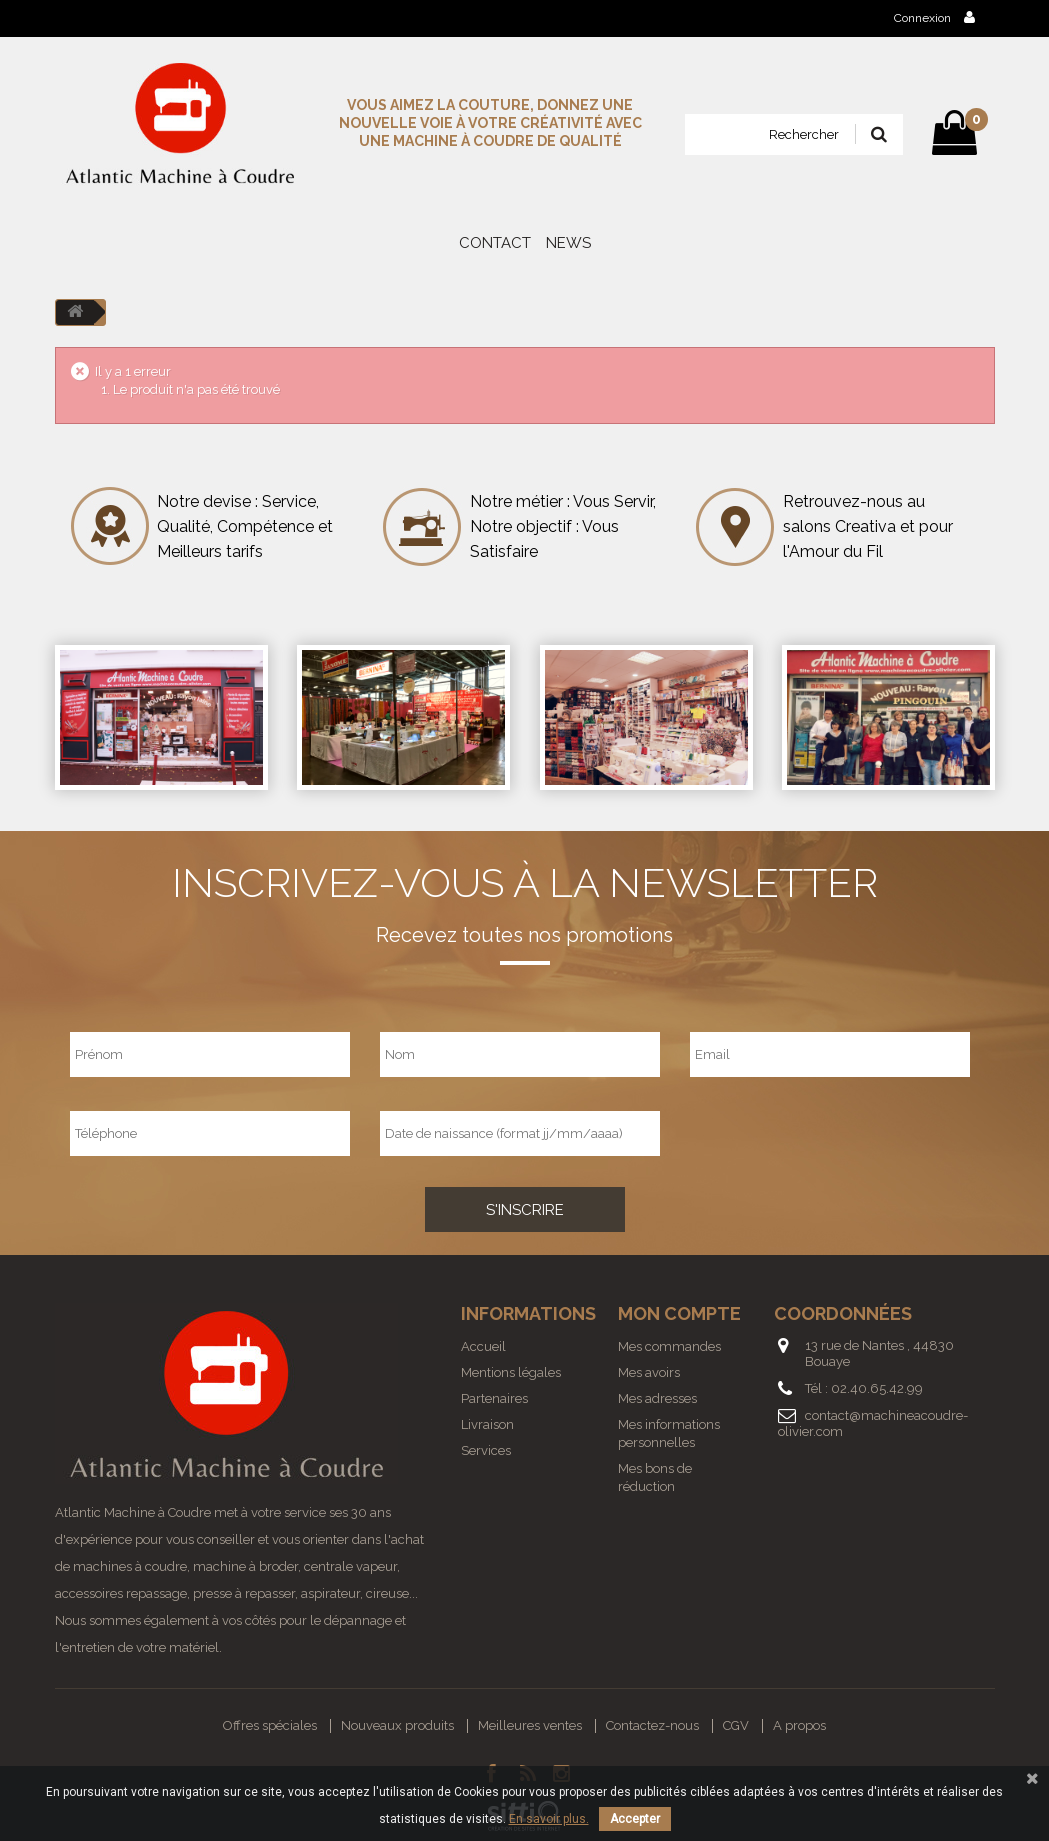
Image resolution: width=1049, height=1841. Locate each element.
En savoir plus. (549, 1819)
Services (486, 1450)
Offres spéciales (270, 1725)
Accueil (483, 1346)
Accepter (635, 1819)
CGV (736, 1725)
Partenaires (494, 1398)
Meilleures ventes (530, 1725)
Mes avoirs (649, 1372)
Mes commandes (669, 1346)
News (568, 243)
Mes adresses (657, 1398)
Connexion (934, 17)
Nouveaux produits (397, 1725)
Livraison (487, 1424)
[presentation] (811, 1133)
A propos (799, 1725)
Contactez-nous (652, 1725)
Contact (495, 243)
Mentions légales (511, 1372)
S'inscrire (525, 1210)
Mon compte (679, 1313)
